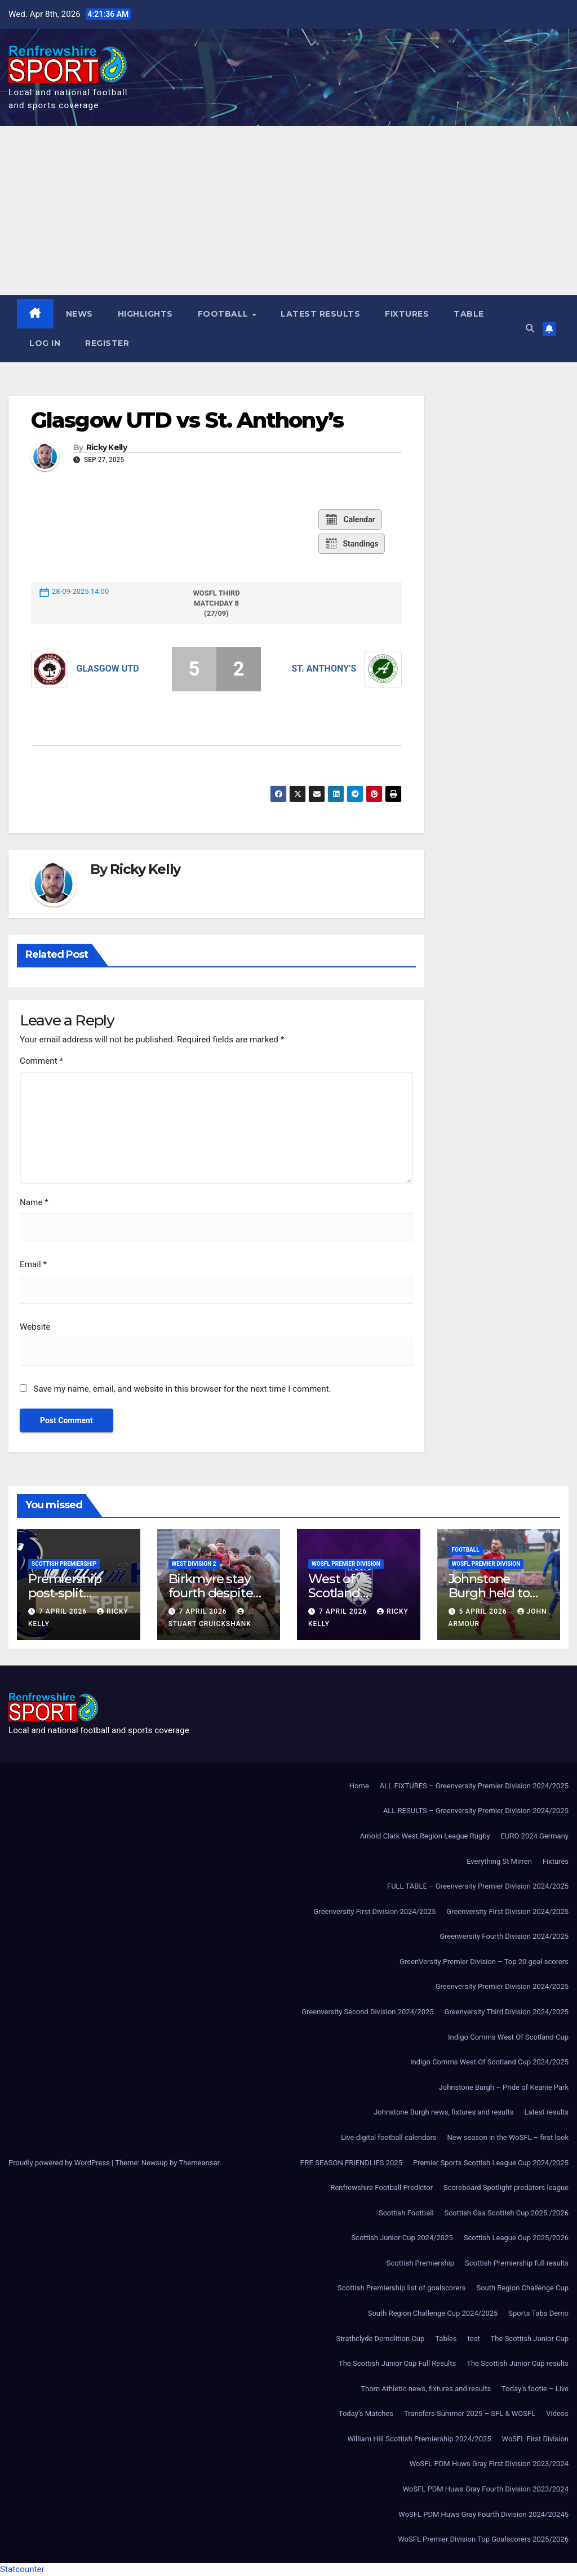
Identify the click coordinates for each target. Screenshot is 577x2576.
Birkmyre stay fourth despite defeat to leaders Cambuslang (218, 1600)
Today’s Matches (366, 2413)
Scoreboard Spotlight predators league (506, 2187)
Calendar (350, 519)
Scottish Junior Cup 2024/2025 (401, 2237)
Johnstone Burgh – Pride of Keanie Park (504, 2087)
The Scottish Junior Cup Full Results (397, 2363)
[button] (530, 328)
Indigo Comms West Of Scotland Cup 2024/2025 (489, 2062)
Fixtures (407, 314)
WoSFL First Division (535, 2439)
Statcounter (22, 2569)
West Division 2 (194, 1564)
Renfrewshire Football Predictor (381, 2187)
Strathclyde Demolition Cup (380, 2338)
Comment (41, 1061)
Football (224, 314)
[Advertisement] (288, 211)
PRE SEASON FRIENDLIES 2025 (351, 2162)
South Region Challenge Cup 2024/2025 (433, 2313)
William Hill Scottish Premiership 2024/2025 (419, 2439)
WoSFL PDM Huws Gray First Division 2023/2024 (489, 2463)
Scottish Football (406, 2213)
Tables (445, 2338)
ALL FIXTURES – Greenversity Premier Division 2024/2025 (474, 1786)
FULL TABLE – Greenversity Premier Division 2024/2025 (478, 1886)
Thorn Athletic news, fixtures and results (426, 2388)
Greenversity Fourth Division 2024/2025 (504, 1936)
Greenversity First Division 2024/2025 (375, 1911)
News (79, 314)
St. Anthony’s (323, 668)
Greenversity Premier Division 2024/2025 (502, 1986)
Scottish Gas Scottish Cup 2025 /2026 (507, 2213)
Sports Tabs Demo (538, 2313)
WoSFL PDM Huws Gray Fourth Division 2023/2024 (486, 2489)
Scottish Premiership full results (517, 2263)
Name (34, 1202)
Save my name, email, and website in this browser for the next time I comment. (182, 1389)
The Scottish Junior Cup (530, 2338)
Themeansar (199, 2162)
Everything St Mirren (499, 1861)
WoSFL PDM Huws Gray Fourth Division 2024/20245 (483, 2514)
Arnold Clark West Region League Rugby (424, 1836)
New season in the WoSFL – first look (508, 2137)
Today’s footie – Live (535, 2388)
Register (107, 343)
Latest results (320, 314)
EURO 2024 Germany (535, 1836)
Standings (351, 543)
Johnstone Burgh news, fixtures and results (443, 2112)
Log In (44, 343)
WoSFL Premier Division (346, 1564)
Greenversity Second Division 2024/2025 (367, 2011)
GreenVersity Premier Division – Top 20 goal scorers (484, 1961)
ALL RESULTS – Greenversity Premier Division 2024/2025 (476, 1810)
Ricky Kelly (106, 447)
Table (469, 314)
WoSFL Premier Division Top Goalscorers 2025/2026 (483, 2539)
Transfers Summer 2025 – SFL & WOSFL (469, 2413)
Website (35, 1327)
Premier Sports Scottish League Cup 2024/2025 (491, 2162)
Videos (557, 2413)
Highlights (145, 314)
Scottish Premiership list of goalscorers (401, 2288)
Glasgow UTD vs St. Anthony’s (187, 420)
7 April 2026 (64, 1611)
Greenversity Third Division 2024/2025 (507, 2011)
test (474, 2338)
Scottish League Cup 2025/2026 (516, 2237)
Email (33, 1264)
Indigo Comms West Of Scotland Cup (508, 2037)
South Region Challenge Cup (522, 2288)
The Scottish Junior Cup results (518, 2363)
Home (359, 1786)
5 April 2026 (484, 1611)
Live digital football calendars (388, 2137)
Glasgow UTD (108, 668)
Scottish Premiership (64, 1564)
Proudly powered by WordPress (60, 2162)
